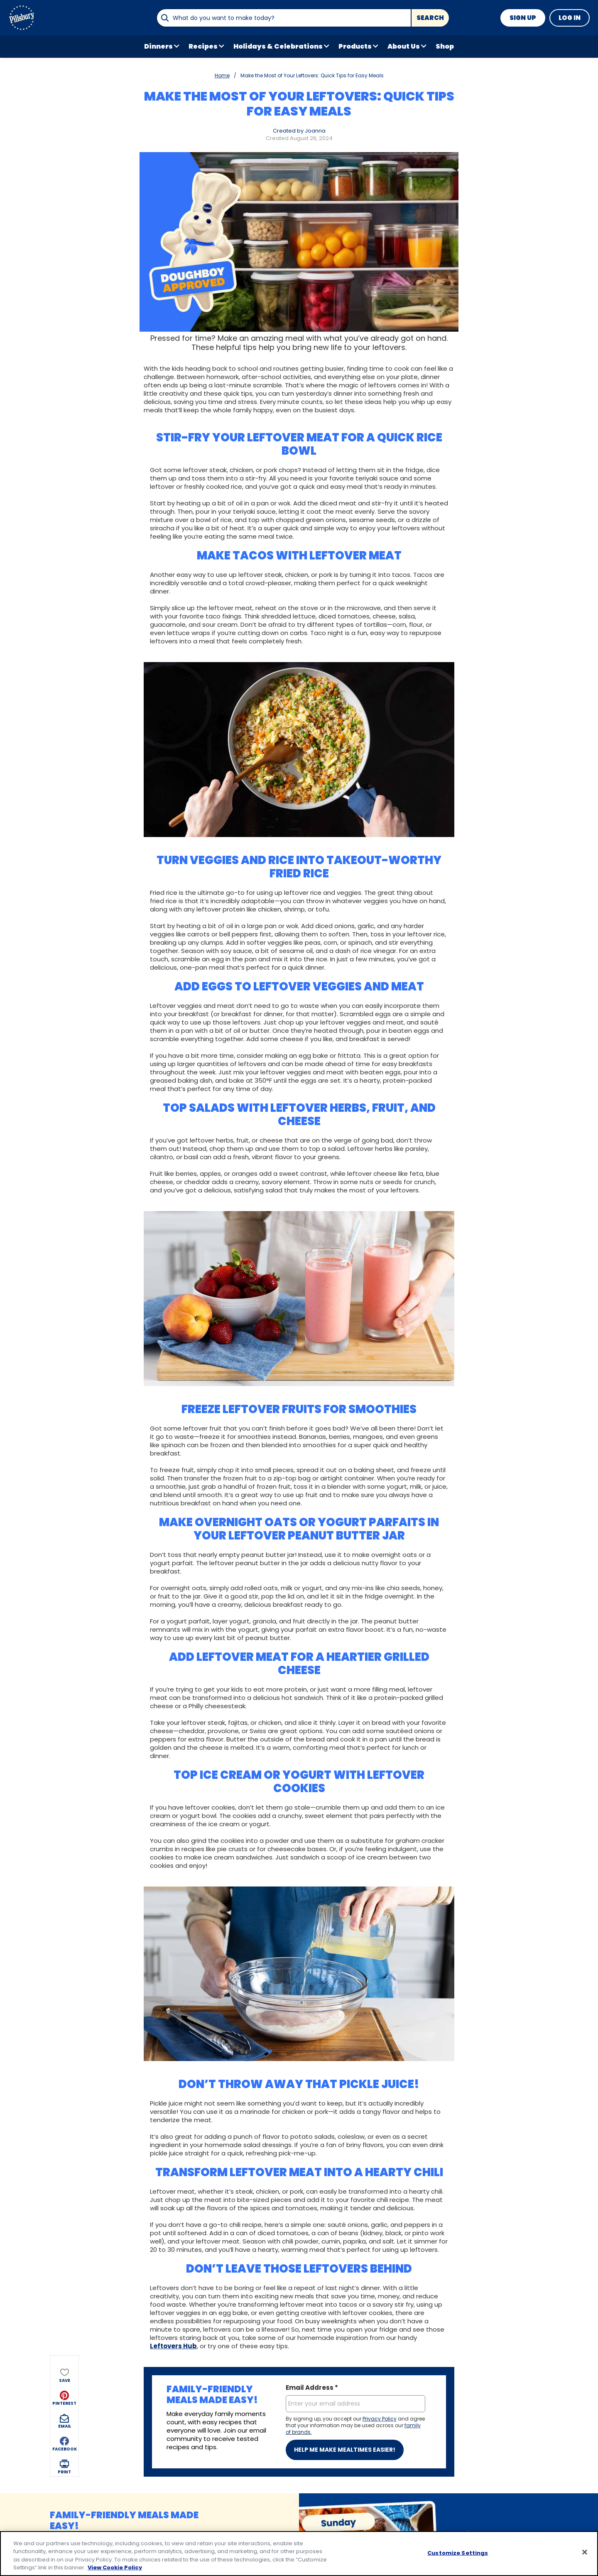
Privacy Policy (380, 2418)
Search (430, 17)
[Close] (585, 2552)
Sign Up (523, 17)
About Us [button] (403, 46)
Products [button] (355, 46)
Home (222, 75)
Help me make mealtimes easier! (344, 2449)
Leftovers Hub (173, 2346)
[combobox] (283, 17)
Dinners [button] (158, 46)
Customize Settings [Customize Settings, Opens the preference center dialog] (457, 2553)
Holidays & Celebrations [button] (278, 46)
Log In (570, 17)
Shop (445, 46)
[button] (64, 130)
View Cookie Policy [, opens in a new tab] (115, 2567)
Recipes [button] (203, 46)
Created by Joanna (299, 131)
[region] (299, 2553)
